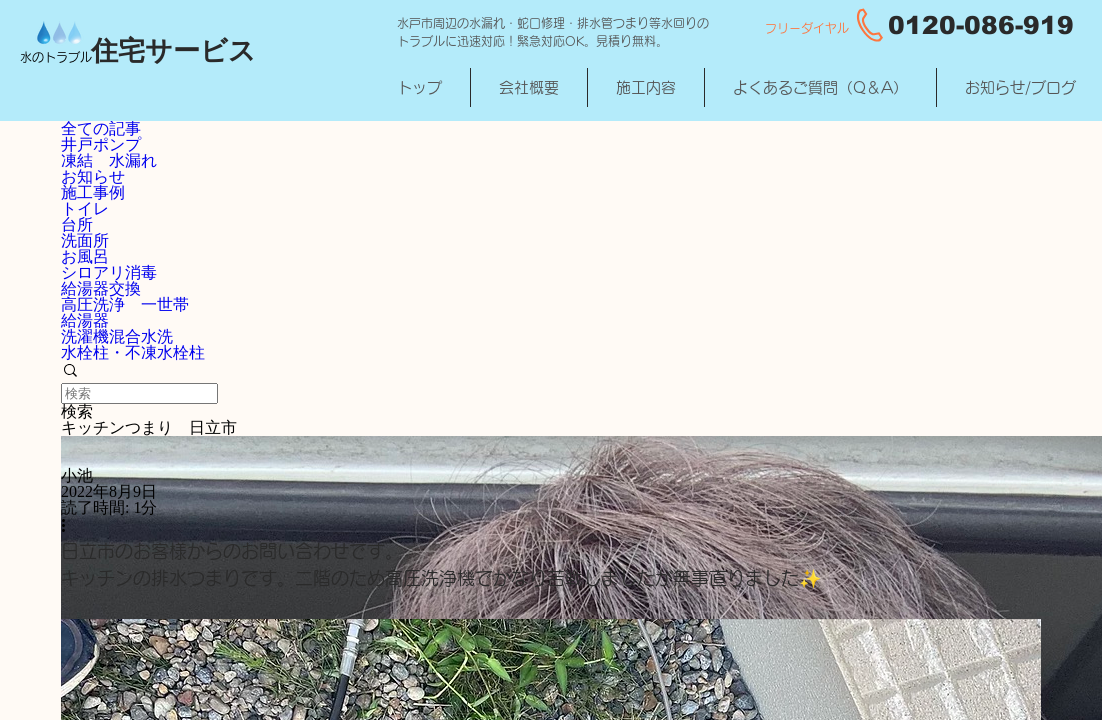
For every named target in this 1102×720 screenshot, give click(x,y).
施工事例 (93, 192)
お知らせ (93, 176)
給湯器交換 (101, 288)
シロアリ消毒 (109, 272)
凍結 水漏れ (109, 160)
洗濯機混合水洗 (117, 336)
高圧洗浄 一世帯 (125, 304)
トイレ (85, 208)
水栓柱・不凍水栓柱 (133, 352)
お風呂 (85, 256)
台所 (77, 224)
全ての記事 (101, 128)
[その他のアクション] (70, 527)
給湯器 (85, 320)
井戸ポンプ (101, 144)
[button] (551, 372)
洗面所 (85, 240)
